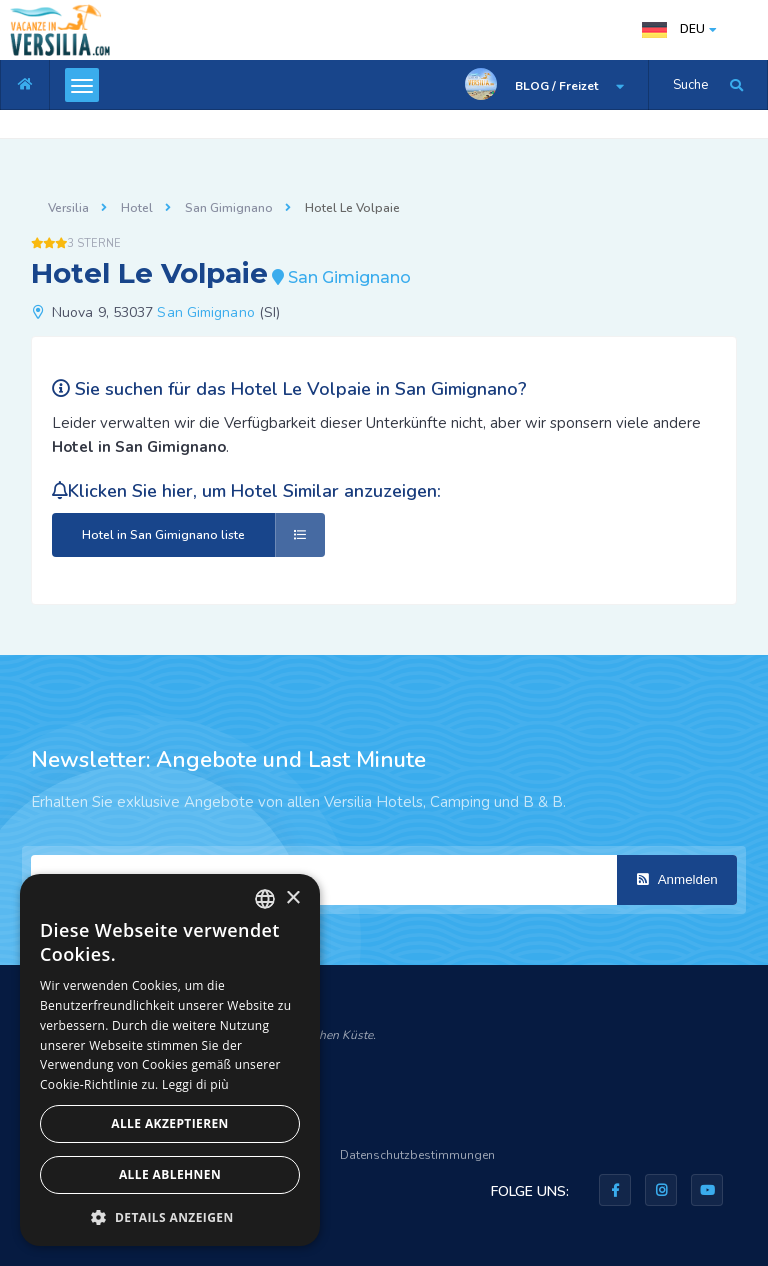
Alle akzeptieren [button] (170, 1123)
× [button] (292, 898)
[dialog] (170, 1060)
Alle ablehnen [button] (170, 1174)
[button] (170, 1216)
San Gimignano (229, 208)
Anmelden (677, 879)
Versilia (68, 208)
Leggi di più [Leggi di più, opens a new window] (195, 1084)
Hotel (137, 208)
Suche (690, 85)
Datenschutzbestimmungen (417, 1155)
